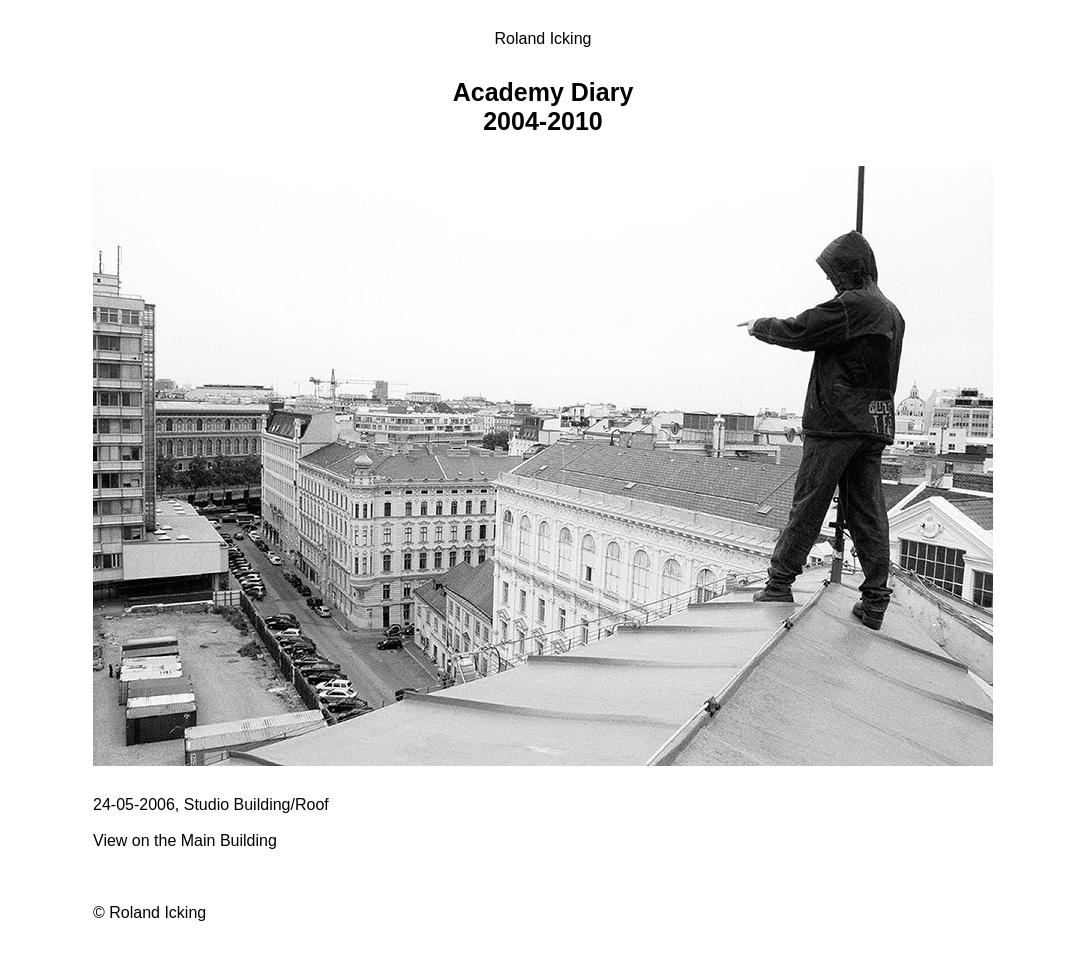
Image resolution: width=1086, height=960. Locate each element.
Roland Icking (543, 38)
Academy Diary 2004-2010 (543, 106)
